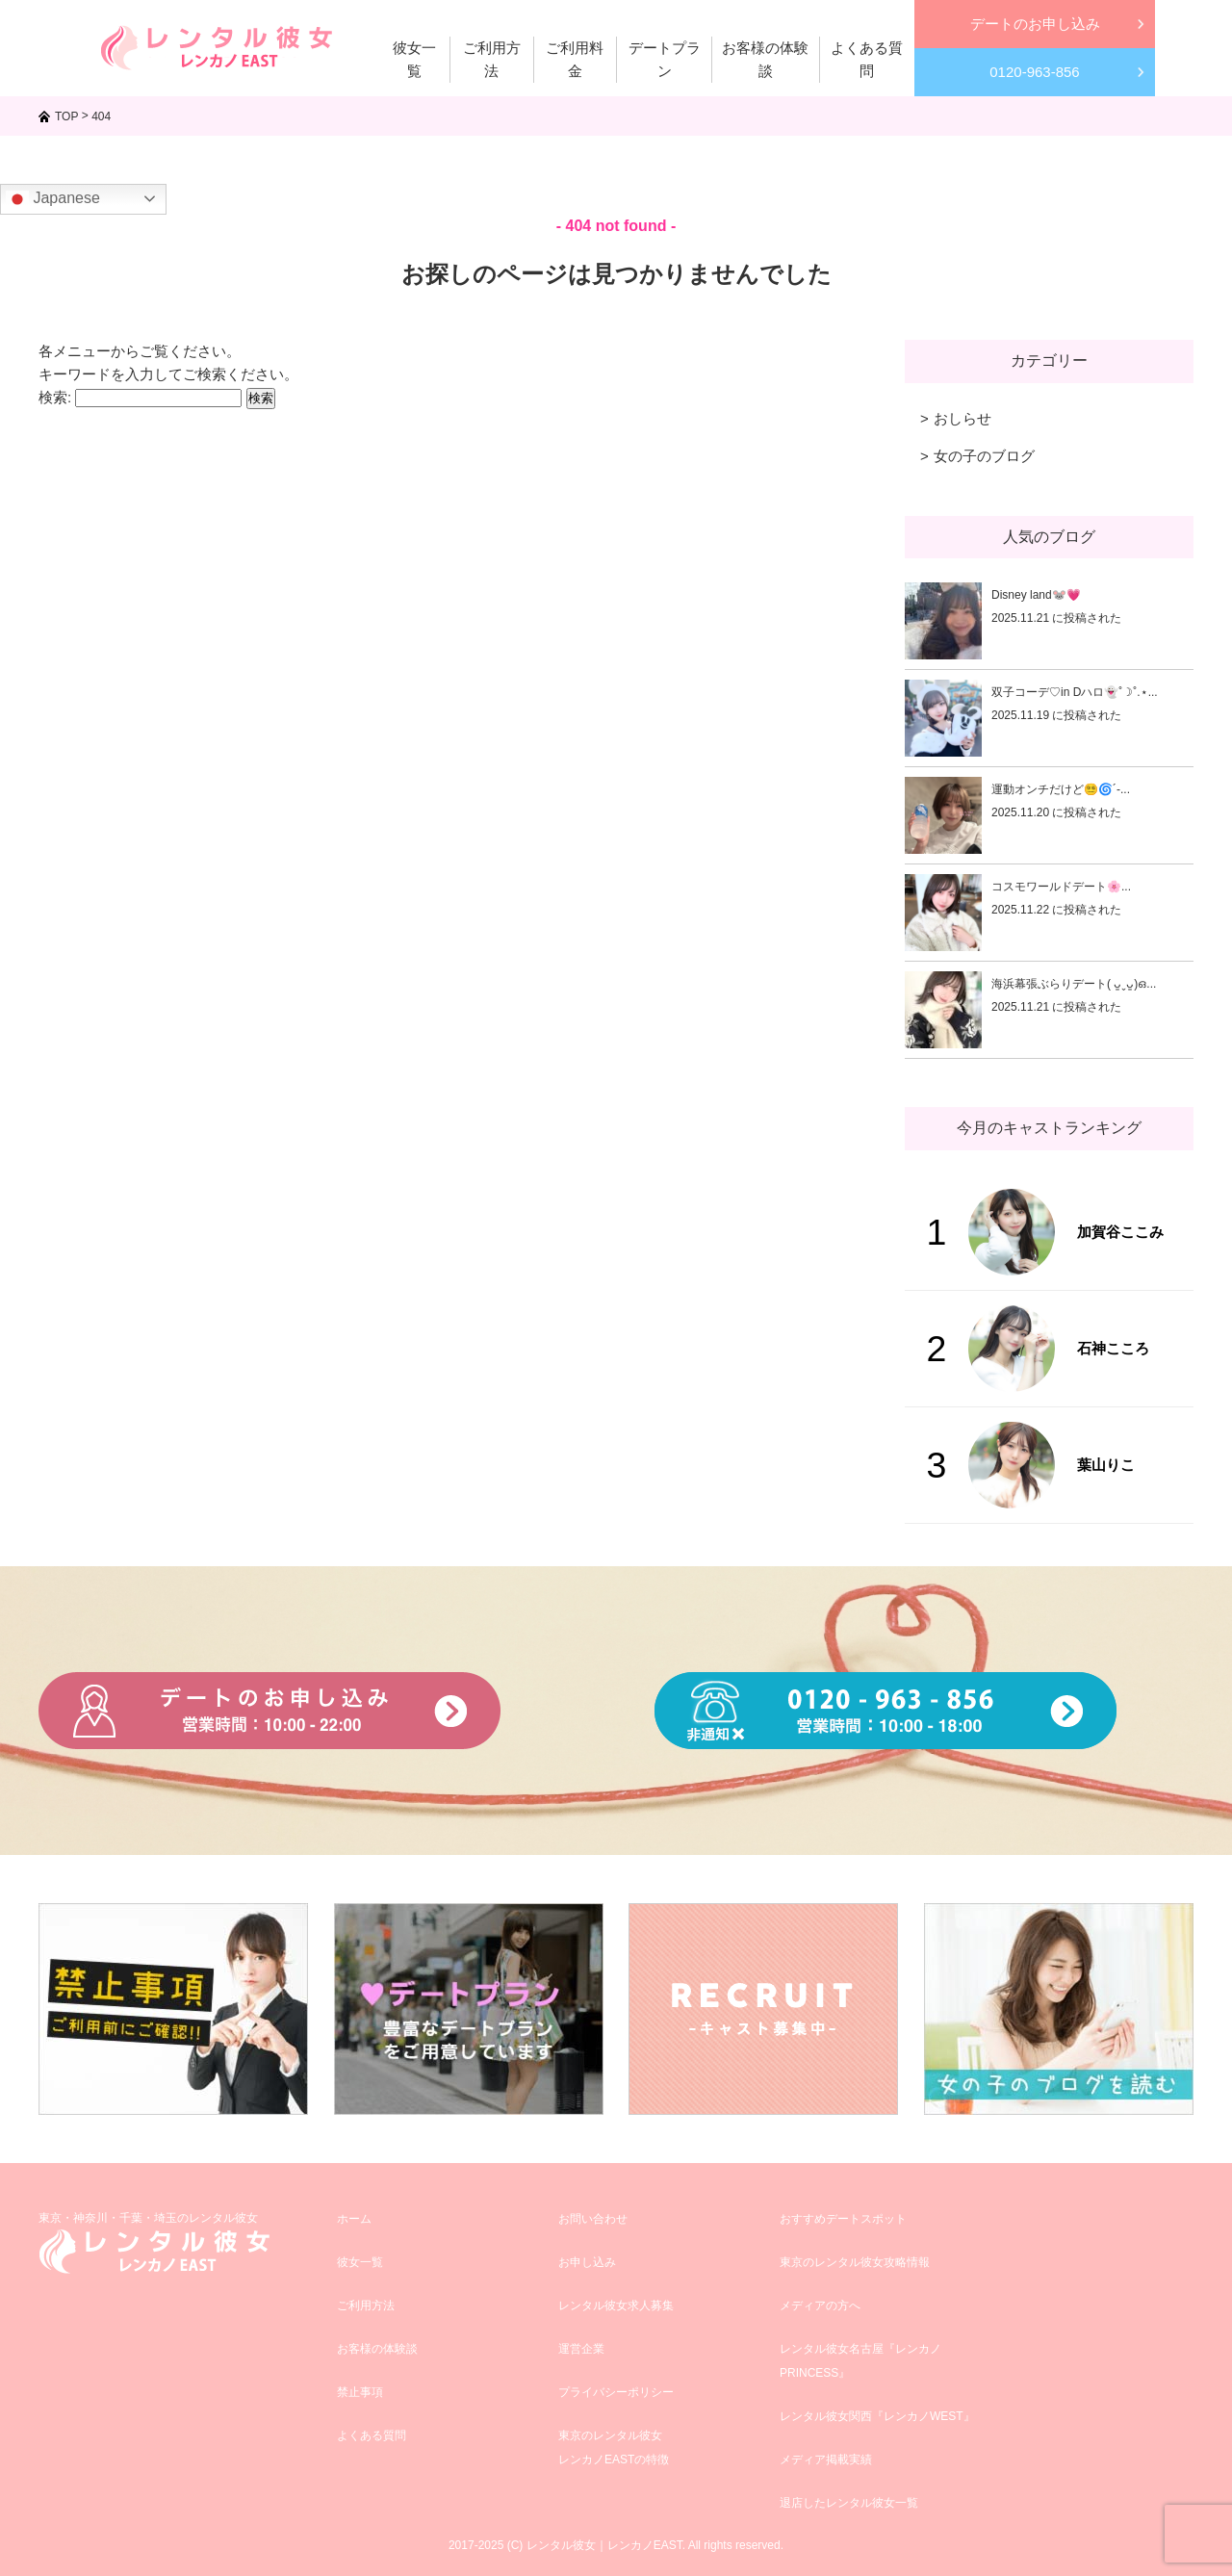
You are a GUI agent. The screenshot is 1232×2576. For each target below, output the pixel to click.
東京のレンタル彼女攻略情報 (855, 2262)
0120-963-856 (1034, 72)
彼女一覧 (360, 2262)
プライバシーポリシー (616, 2392)
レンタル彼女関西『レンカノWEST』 (877, 2416)
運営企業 (581, 2349)
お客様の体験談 (377, 2349)
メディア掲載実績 (826, 2459)
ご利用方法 (366, 2305)
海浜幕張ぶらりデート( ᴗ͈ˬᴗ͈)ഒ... (1073, 984)
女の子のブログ (984, 456)
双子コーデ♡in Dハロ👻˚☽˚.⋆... (1074, 692)
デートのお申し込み (1035, 23)
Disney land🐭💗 (1036, 595)
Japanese (53, 199)
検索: (54, 397)
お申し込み (587, 2262)
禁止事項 (360, 2392)
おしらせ (962, 418)
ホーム (354, 2219)
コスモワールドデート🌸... (1061, 886)
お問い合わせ (593, 2219)
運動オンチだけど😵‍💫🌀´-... (1060, 789)
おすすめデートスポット (843, 2219)
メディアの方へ (820, 2305)
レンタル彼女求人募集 (616, 2305)
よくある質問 (371, 2435)
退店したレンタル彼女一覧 (849, 2503)
